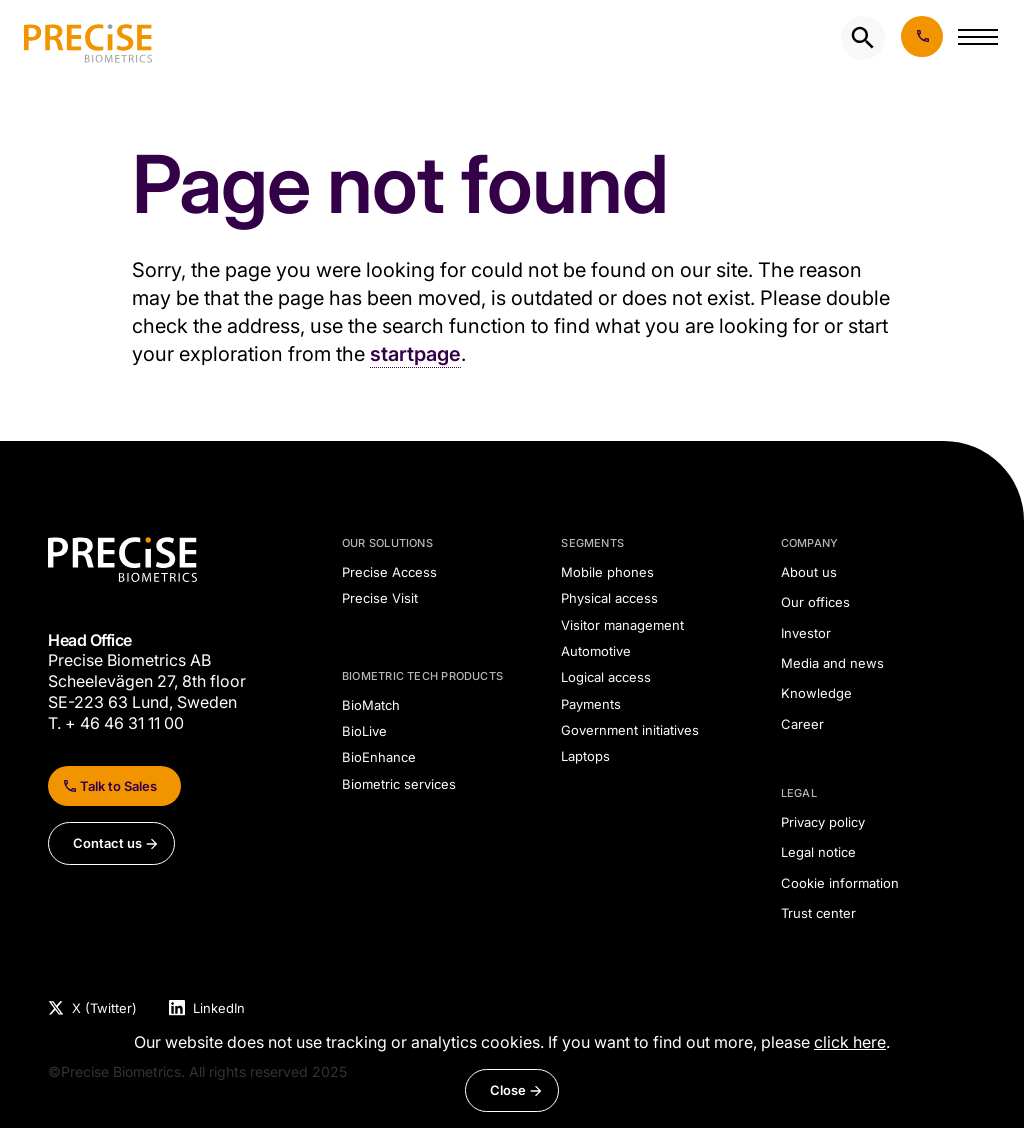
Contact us (107, 843)
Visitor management (622, 625)
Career (802, 724)
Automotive (596, 651)
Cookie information (840, 883)
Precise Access (389, 572)
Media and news (832, 663)
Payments (591, 704)
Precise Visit (380, 598)
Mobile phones (607, 572)
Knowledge (816, 693)
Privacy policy (823, 822)
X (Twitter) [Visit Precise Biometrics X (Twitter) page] (104, 1008)
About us (809, 572)
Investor (806, 633)
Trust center (818, 913)
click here (850, 1042)
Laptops (585, 756)
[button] (978, 41)
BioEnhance (379, 757)
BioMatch (371, 705)
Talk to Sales (118, 786)
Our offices (815, 602)
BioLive (364, 731)
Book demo (922, 36)
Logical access (606, 677)
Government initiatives (630, 730)
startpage (415, 354)
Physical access (609, 598)
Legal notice (818, 852)
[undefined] (88, 37)
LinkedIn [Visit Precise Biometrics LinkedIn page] (219, 1008)
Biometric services (399, 784)
